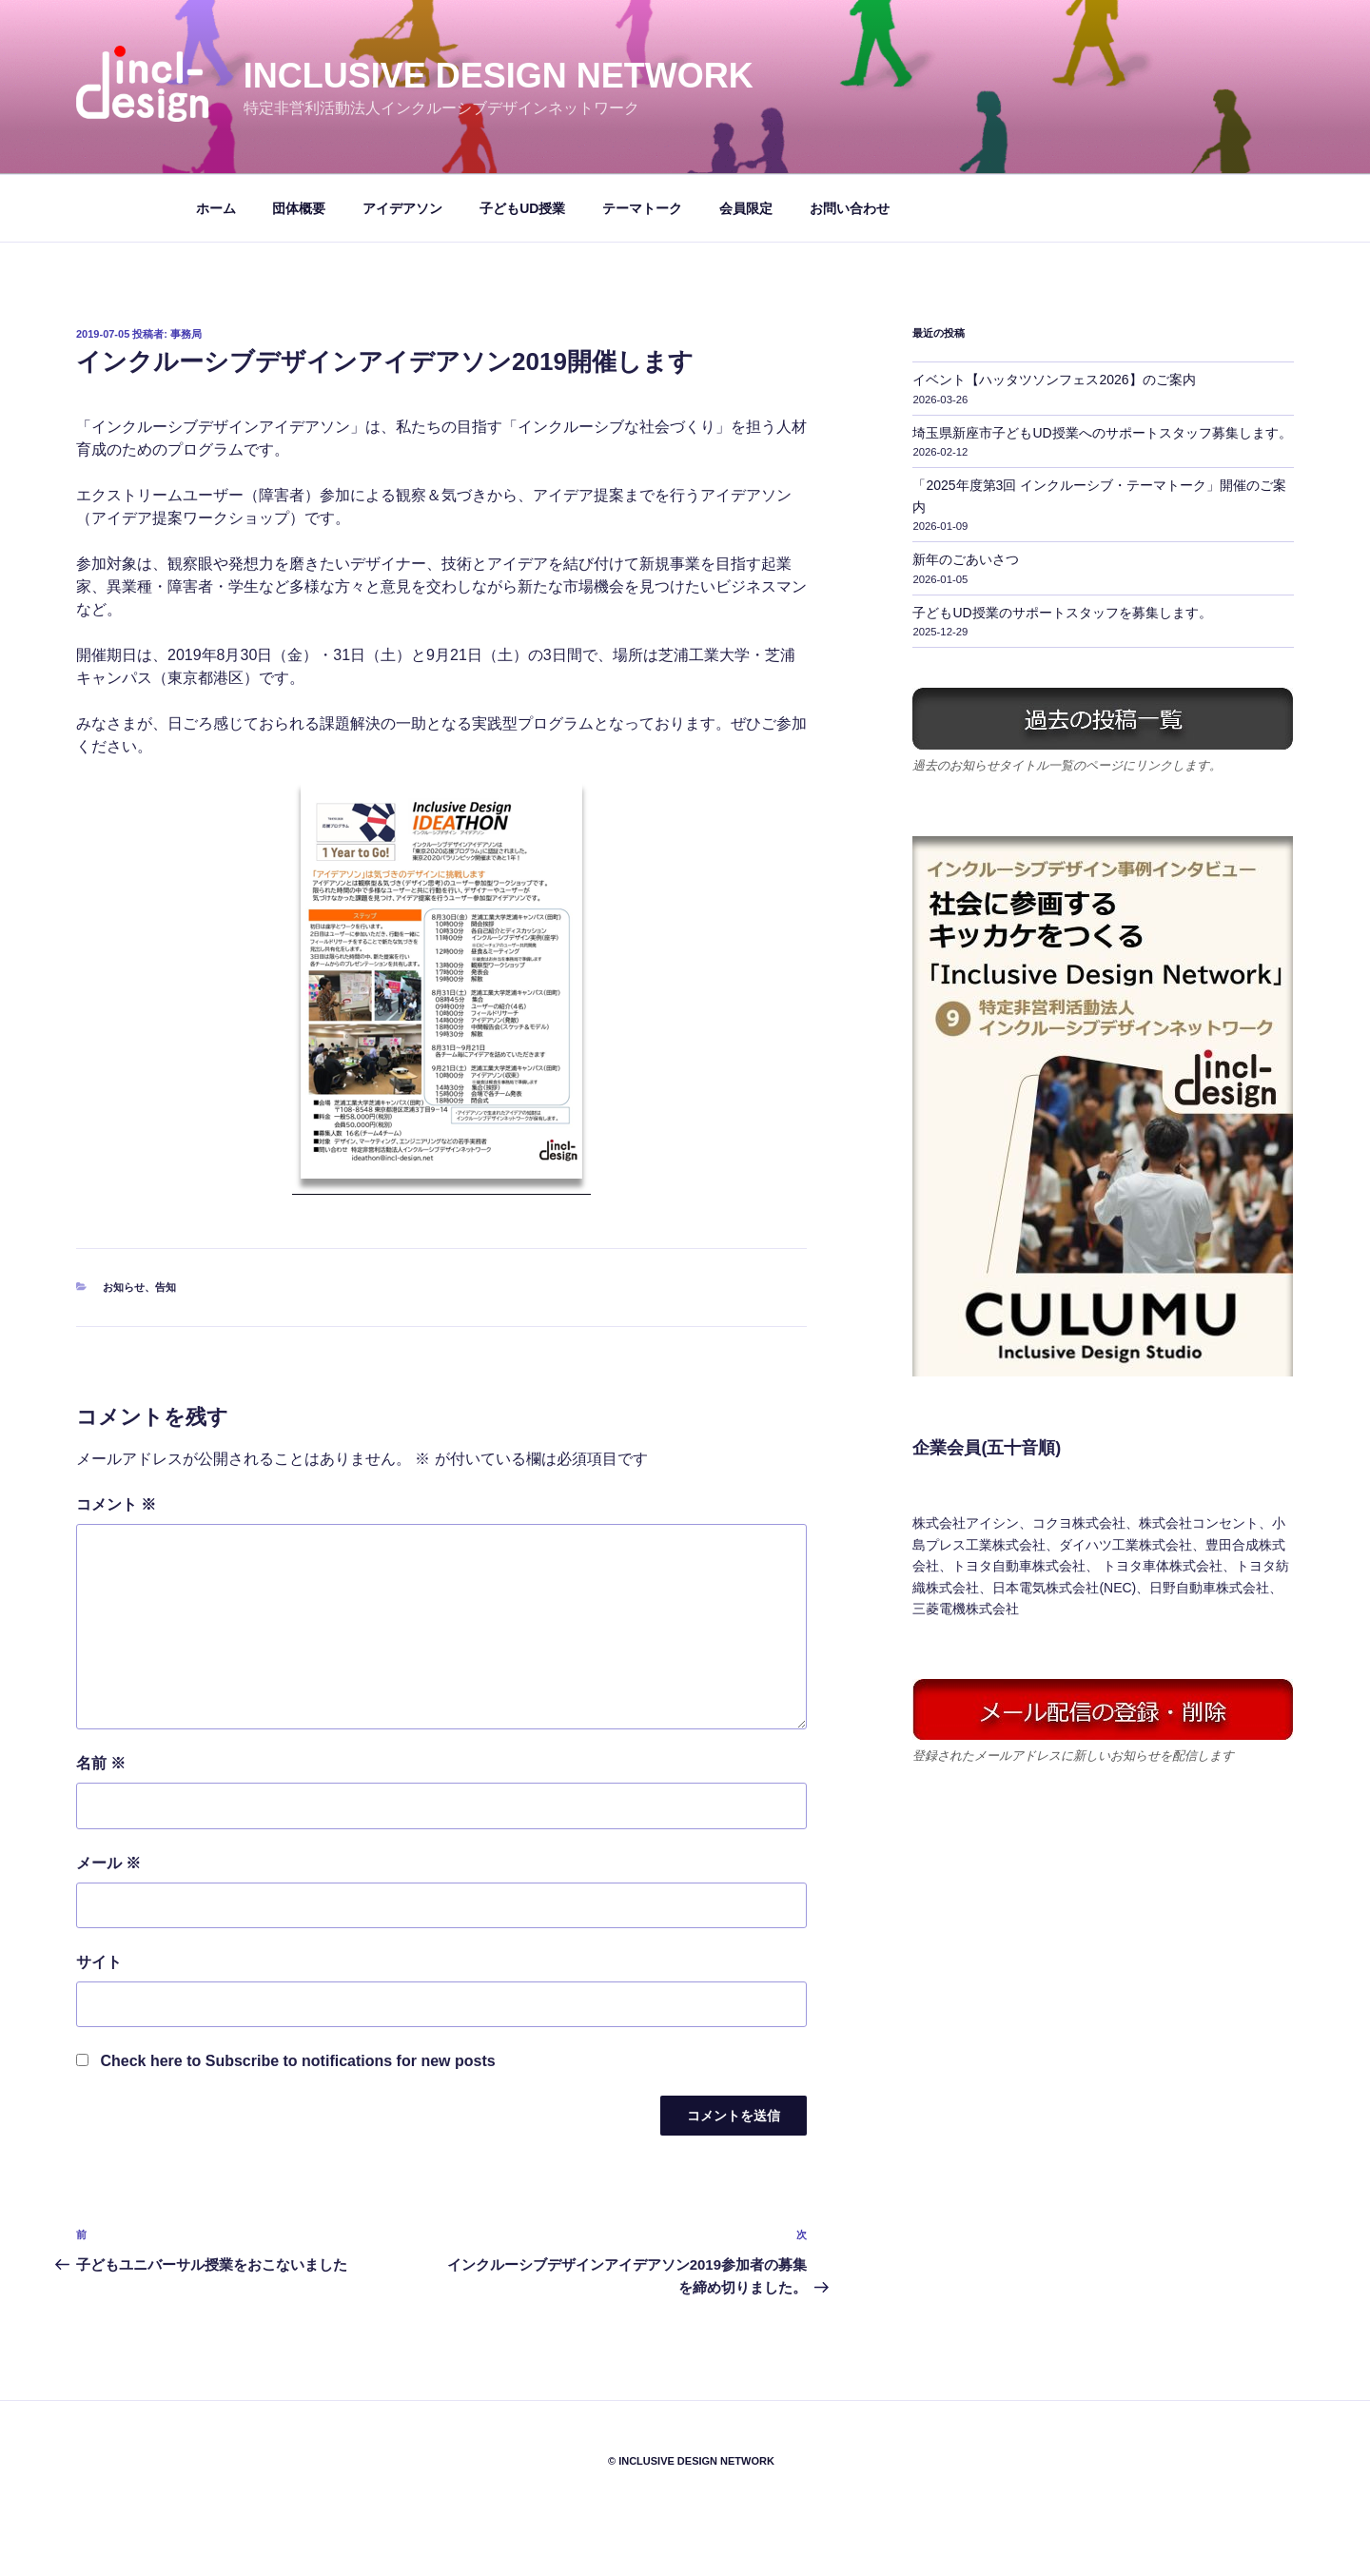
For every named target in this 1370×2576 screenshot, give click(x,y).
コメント (116, 1504)
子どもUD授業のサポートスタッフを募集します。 (1061, 612)
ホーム (216, 208)
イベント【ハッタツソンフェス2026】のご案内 (1053, 379)
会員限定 (746, 208)
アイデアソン (402, 208)
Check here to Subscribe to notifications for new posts (286, 2061)
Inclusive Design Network (499, 75)
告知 (165, 1287)
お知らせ (124, 1287)
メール (108, 1863)
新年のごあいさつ (965, 559)
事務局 (186, 334)
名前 (101, 1763)
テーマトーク (642, 208)
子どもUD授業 (522, 208)
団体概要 (298, 208)
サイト (99, 1962)
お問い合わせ (850, 208)
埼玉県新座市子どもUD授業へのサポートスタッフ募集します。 (1101, 432)
